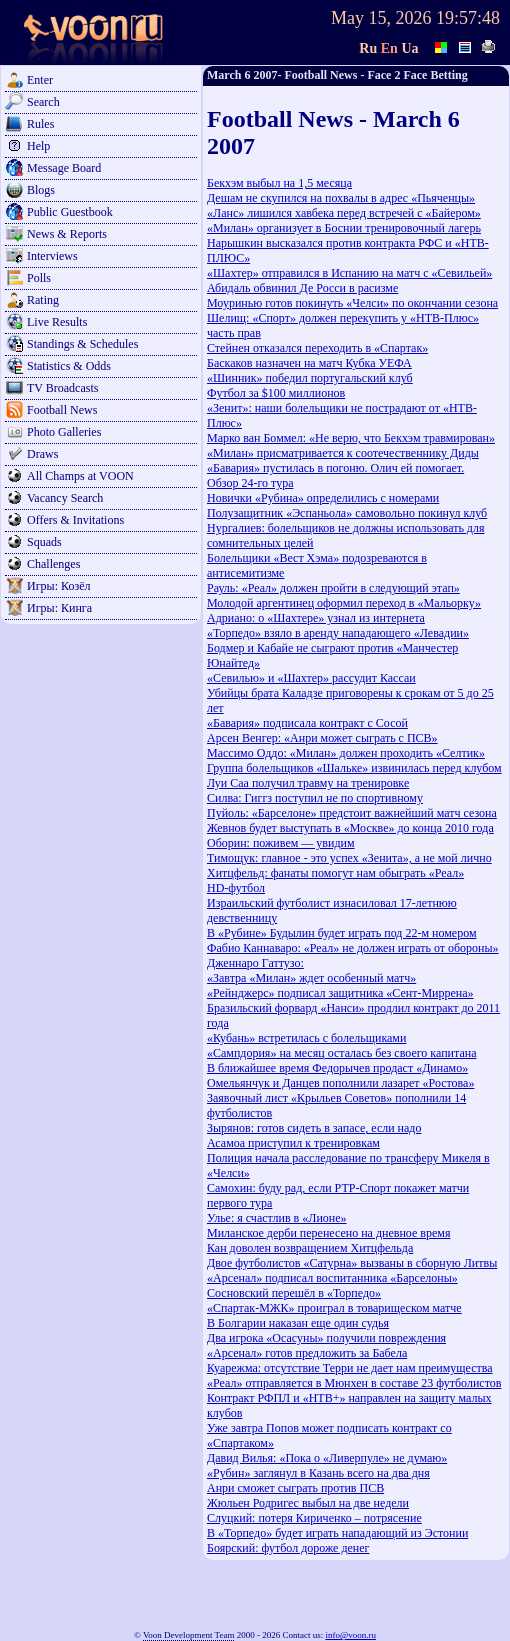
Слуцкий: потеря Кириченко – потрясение (314, 1518)
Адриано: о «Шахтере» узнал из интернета (316, 618)
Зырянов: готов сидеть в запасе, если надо (314, 1128)
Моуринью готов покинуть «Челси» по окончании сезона (352, 303)
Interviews (52, 256)
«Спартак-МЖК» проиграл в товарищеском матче (334, 1308)
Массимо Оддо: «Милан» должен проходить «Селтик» (346, 753)
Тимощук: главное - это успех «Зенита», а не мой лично (349, 858)
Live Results (57, 322)
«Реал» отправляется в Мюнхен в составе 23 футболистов (354, 1383)
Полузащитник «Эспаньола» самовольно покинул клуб (347, 513)
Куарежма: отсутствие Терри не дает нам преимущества (350, 1368)
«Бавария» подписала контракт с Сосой (307, 723)
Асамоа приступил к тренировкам (293, 1143)
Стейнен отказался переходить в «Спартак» (317, 348)
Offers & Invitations (75, 520)
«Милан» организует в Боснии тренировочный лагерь (344, 228)
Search (43, 102)
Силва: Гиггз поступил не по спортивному (315, 798)
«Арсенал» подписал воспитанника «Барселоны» (332, 1278)
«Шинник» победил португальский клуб (310, 378)
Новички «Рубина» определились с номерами (323, 498)
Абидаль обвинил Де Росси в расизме (302, 288)
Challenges (53, 564)
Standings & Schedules (82, 344)
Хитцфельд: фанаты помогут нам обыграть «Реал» (335, 873)
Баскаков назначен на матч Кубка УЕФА (309, 363)
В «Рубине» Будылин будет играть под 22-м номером (342, 933)
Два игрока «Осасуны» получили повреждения (326, 1338)
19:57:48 (468, 18)
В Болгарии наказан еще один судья (298, 1323)
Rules (40, 124)
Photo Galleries (64, 432)
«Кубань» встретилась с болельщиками (306, 1038)
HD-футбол (236, 888)
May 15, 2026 (381, 18)
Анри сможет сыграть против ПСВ (295, 1488)
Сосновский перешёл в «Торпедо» (294, 1293)
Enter (40, 80)
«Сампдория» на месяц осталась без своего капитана (341, 1053)
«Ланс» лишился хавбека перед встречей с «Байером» (344, 213)
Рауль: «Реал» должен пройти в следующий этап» (333, 588)
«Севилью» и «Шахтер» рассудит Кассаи (311, 678)
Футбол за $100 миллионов (276, 393)
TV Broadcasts (62, 388)
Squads (44, 542)
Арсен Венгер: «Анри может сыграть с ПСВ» (322, 738)
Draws (42, 454)
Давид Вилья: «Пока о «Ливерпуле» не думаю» (327, 1458)
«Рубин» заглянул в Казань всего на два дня (318, 1473)
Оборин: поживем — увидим (281, 843)
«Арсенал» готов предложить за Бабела (307, 1353)
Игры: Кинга (59, 608)
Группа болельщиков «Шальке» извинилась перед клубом (354, 768)
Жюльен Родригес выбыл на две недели (308, 1503)
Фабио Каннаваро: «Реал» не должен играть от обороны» (353, 948)
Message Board (64, 168)
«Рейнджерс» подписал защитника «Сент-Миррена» (340, 993)
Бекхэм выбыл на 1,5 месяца (279, 183)
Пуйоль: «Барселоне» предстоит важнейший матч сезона (352, 813)
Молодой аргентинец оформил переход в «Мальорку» (344, 603)
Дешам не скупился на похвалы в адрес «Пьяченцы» (341, 198)
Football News (62, 410)
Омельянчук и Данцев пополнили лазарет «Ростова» (340, 1083)
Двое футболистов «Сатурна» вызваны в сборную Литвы (352, 1263)
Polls (39, 278)
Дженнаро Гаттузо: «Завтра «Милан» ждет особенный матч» (311, 970)
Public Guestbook (70, 212)
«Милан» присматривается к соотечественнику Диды (343, 453)
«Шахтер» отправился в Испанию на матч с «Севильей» (349, 273)
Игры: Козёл (58, 586)
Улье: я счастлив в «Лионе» (277, 1218)
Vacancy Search (65, 498)
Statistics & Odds (69, 366)
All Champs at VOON (80, 476)
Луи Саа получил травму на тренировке (308, 783)
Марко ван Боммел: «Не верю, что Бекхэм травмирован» (351, 438)
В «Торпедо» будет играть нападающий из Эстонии (337, 1533)
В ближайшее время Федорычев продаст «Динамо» (337, 1068)
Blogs (41, 190)
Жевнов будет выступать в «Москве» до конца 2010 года (350, 828)
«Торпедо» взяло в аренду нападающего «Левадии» (338, 633)
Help (38, 146)
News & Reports (67, 234)
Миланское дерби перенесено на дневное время (328, 1233)
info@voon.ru (350, 1635)
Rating (43, 300)
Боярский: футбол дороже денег (288, 1548)
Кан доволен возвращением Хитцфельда (310, 1248)
